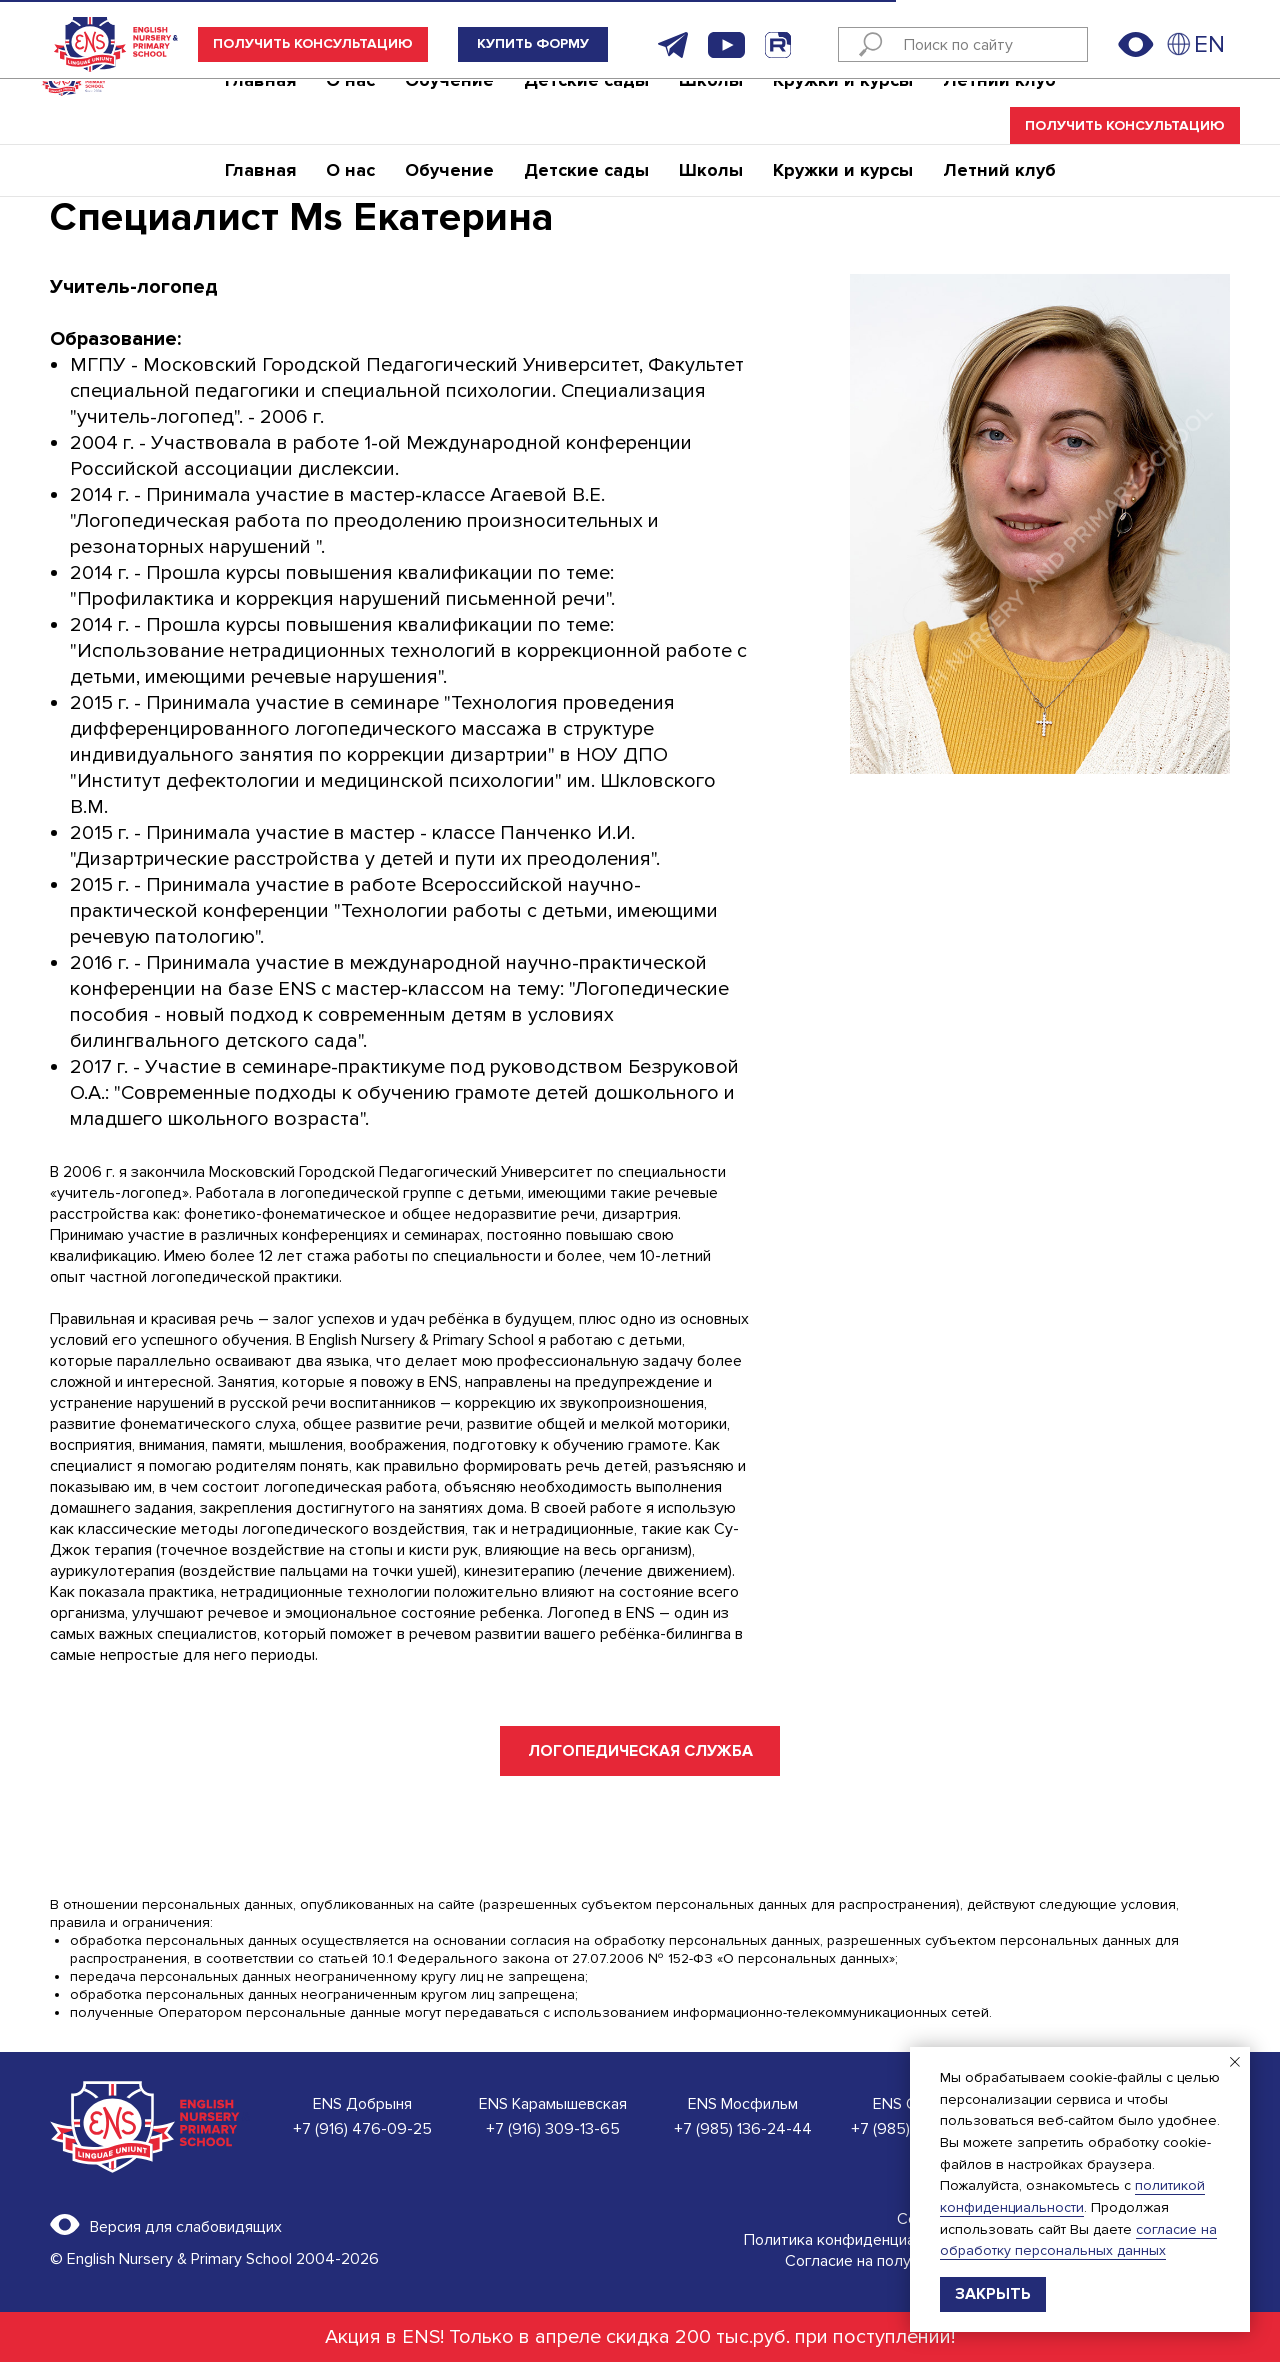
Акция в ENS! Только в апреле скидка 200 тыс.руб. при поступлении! (640, 2337)
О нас (350, 105)
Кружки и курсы (843, 105)
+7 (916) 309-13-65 (553, 2129)
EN (1209, 44)
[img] (1179, 44)
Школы (711, 105)
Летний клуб (999, 105)
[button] (313, 44)
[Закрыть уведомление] (1235, 2062)
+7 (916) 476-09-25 (362, 2129)
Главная (260, 105)
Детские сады (586, 105)
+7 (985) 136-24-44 (743, 2129)
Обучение (449, 105)
